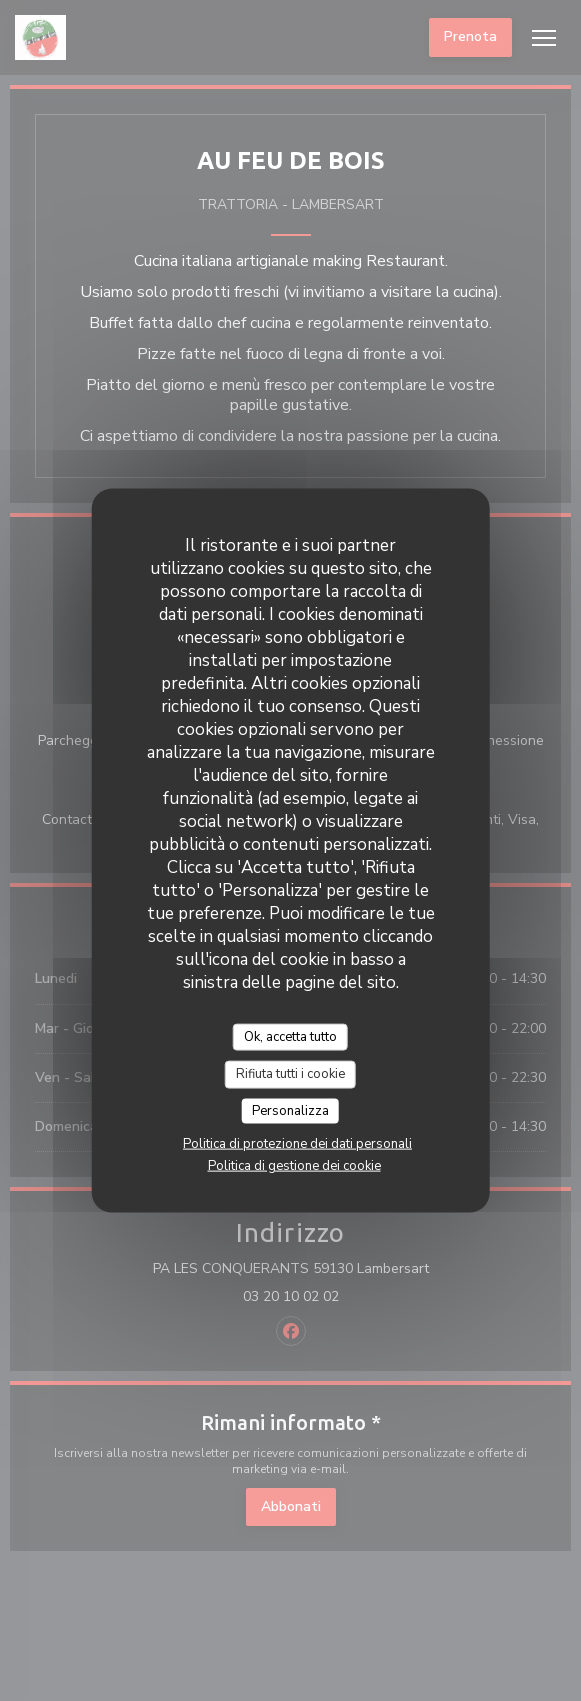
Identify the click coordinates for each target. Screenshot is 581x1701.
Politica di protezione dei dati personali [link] (297, 1144)
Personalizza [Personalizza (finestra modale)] (290, 1110)
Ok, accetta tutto (290, 1036)
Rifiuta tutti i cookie (290, 1074)
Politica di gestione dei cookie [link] (294, 1166)
